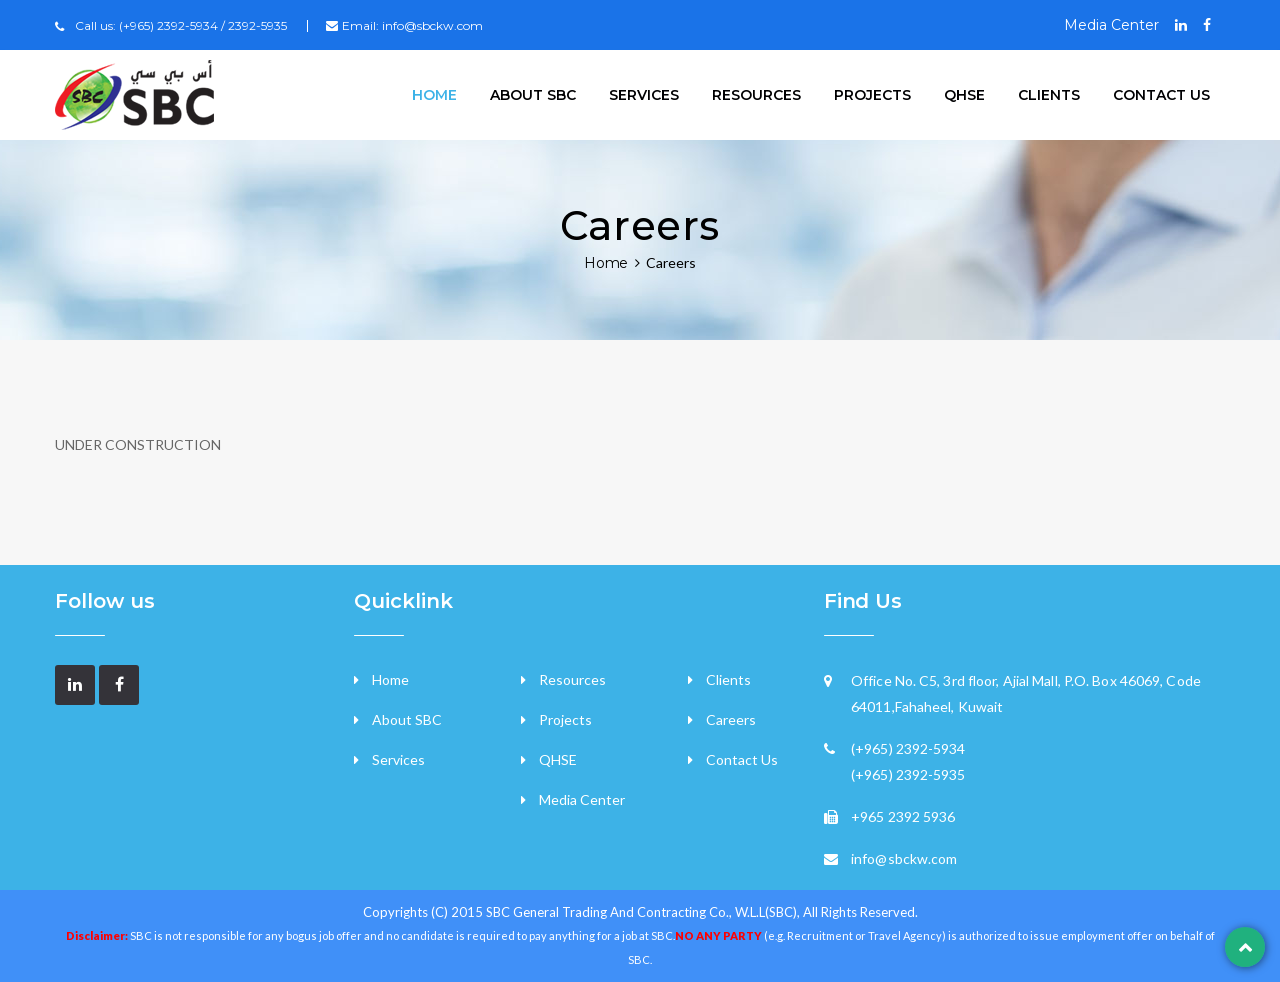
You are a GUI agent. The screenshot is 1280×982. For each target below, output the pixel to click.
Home (434, 95)
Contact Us (742, 759)
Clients (1049, 95)
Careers (731, 719)
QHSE (964, 95)
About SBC (533, 95)
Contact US (1161, 95)
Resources (756, 95)
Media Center (1111, 25)
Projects (872, 95)
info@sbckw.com (432, 25)
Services (644, 95)
